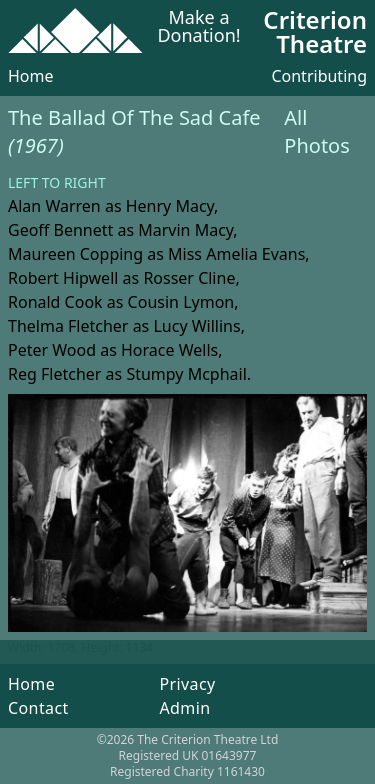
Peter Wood (52, 350)
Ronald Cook (55, 302)
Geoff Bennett (60, 230)
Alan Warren (54, 206)
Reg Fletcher (54, 374)
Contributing (319, 76)
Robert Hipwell (63, 278)
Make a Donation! (198, 27)
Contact (38, 708)
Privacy (187, 684)
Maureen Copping (75, 254)
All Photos (316, 131)
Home (31, 76)
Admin (184, 708)
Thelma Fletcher (68, 326)
